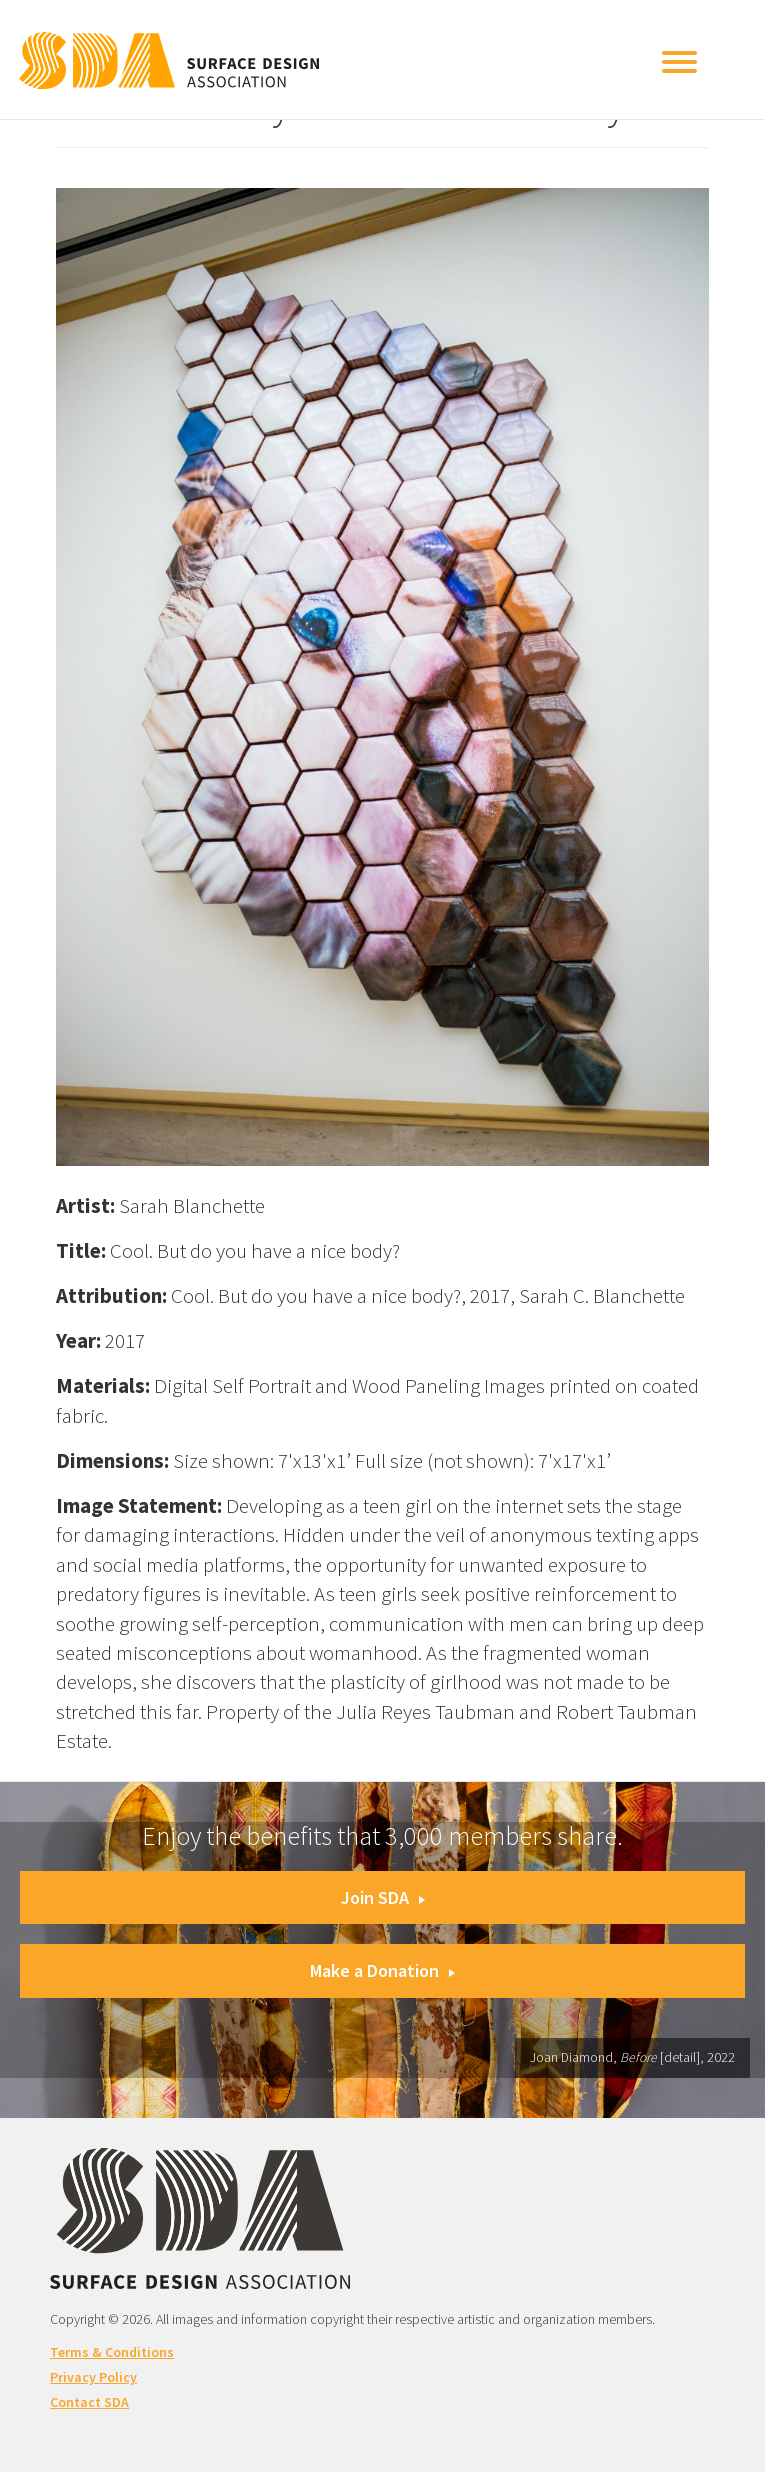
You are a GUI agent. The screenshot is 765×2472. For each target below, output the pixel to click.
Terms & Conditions (112, 2352)
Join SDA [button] (383, 1897)
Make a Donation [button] (382, 1970)
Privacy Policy (93, 2377)
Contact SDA (89, 2402)
